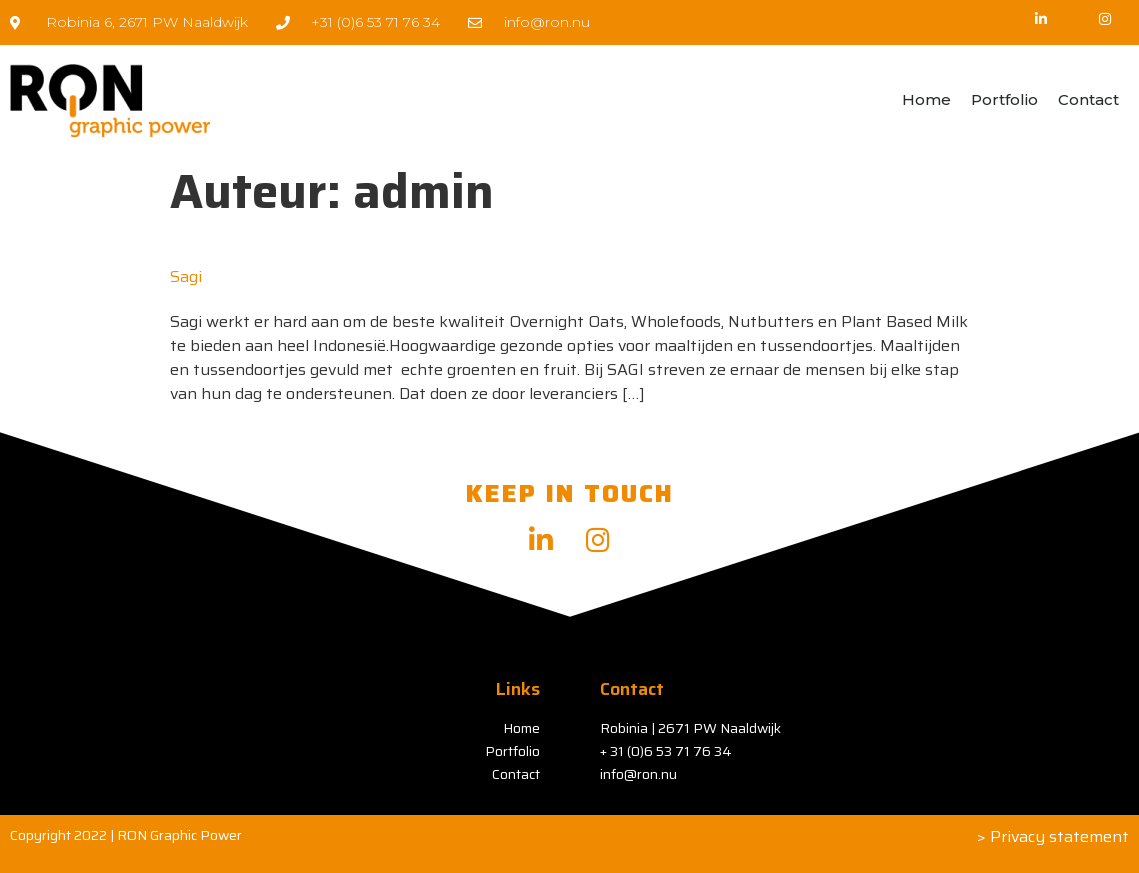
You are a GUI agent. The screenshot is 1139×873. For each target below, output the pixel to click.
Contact (1088, 99)
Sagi (186, 276)
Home (926, 99)
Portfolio (1004, 99)
